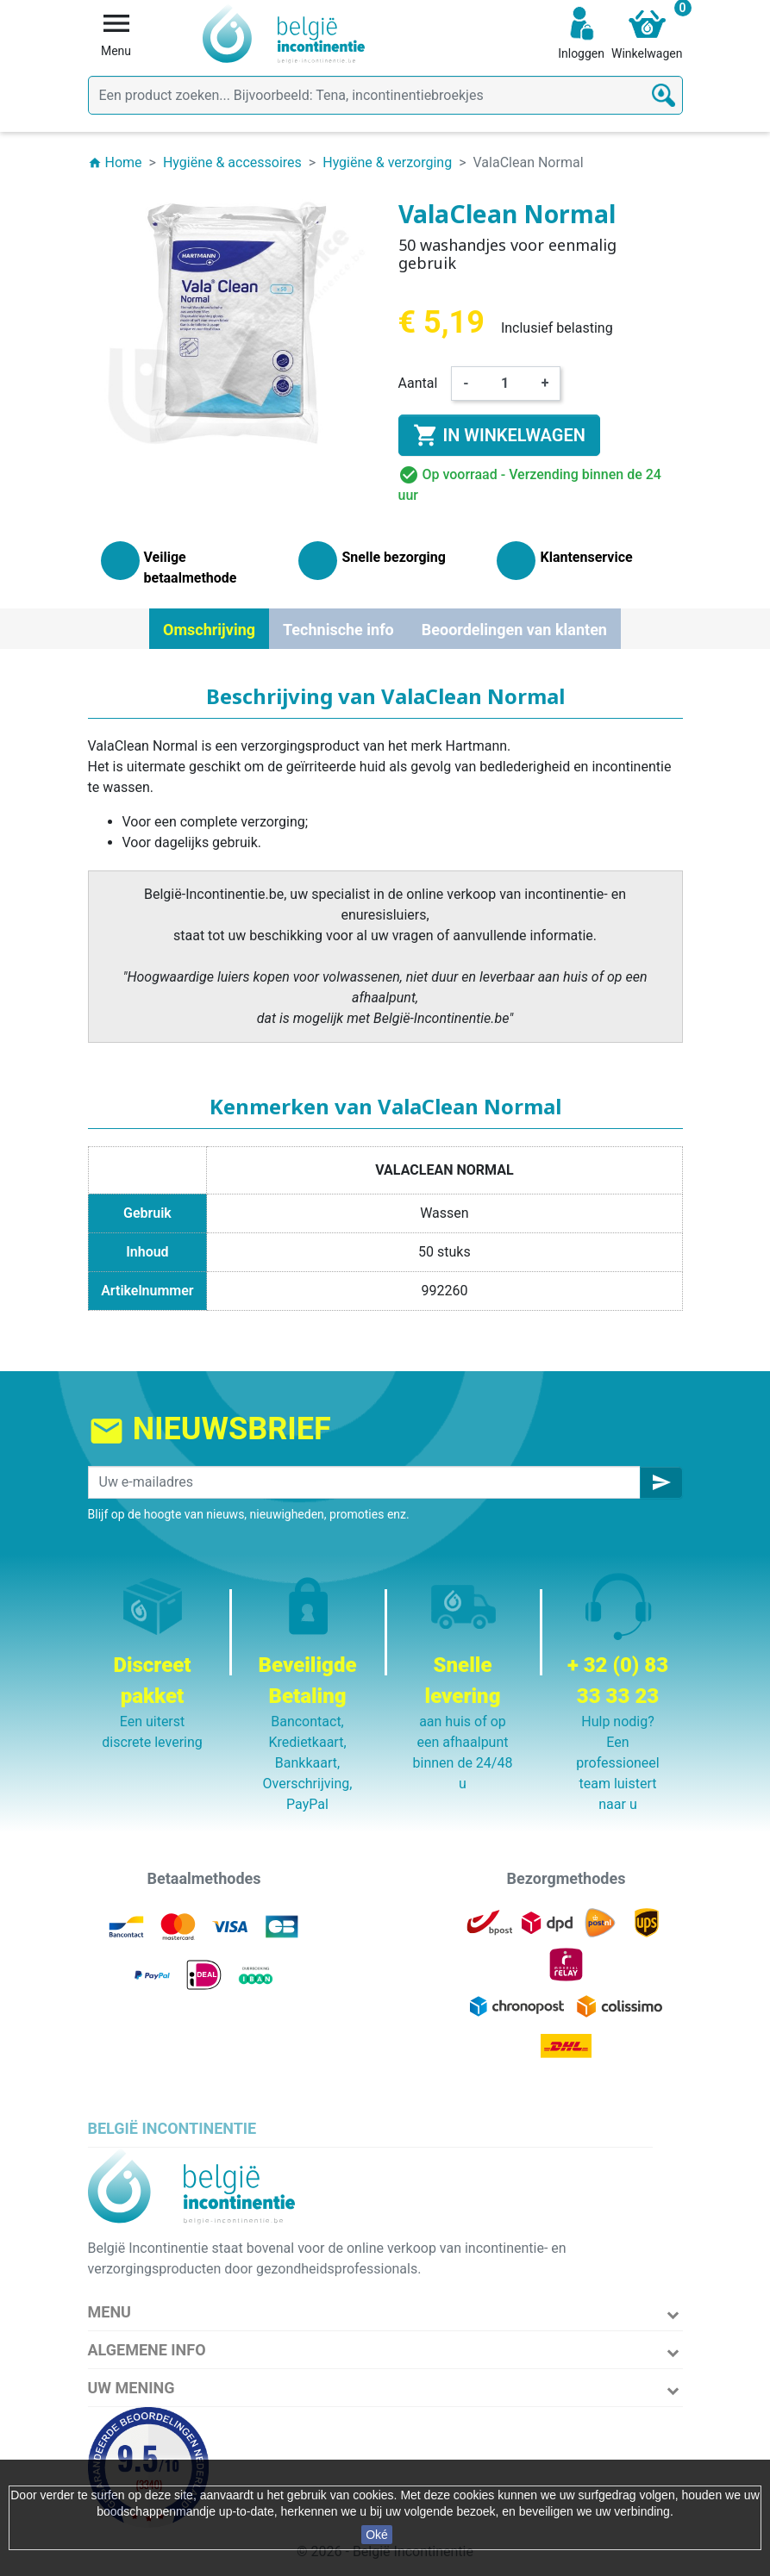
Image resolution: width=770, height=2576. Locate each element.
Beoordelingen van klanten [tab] (514, 630)
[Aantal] (505, 383)
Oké (377, 2535)
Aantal (418, 383)
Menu (109, 2312)
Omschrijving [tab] (209, 630)
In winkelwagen (499, 435)
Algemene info (147, 2350)
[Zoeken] (385, 95)
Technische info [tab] (338, 630)
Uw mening (131, 2388)
